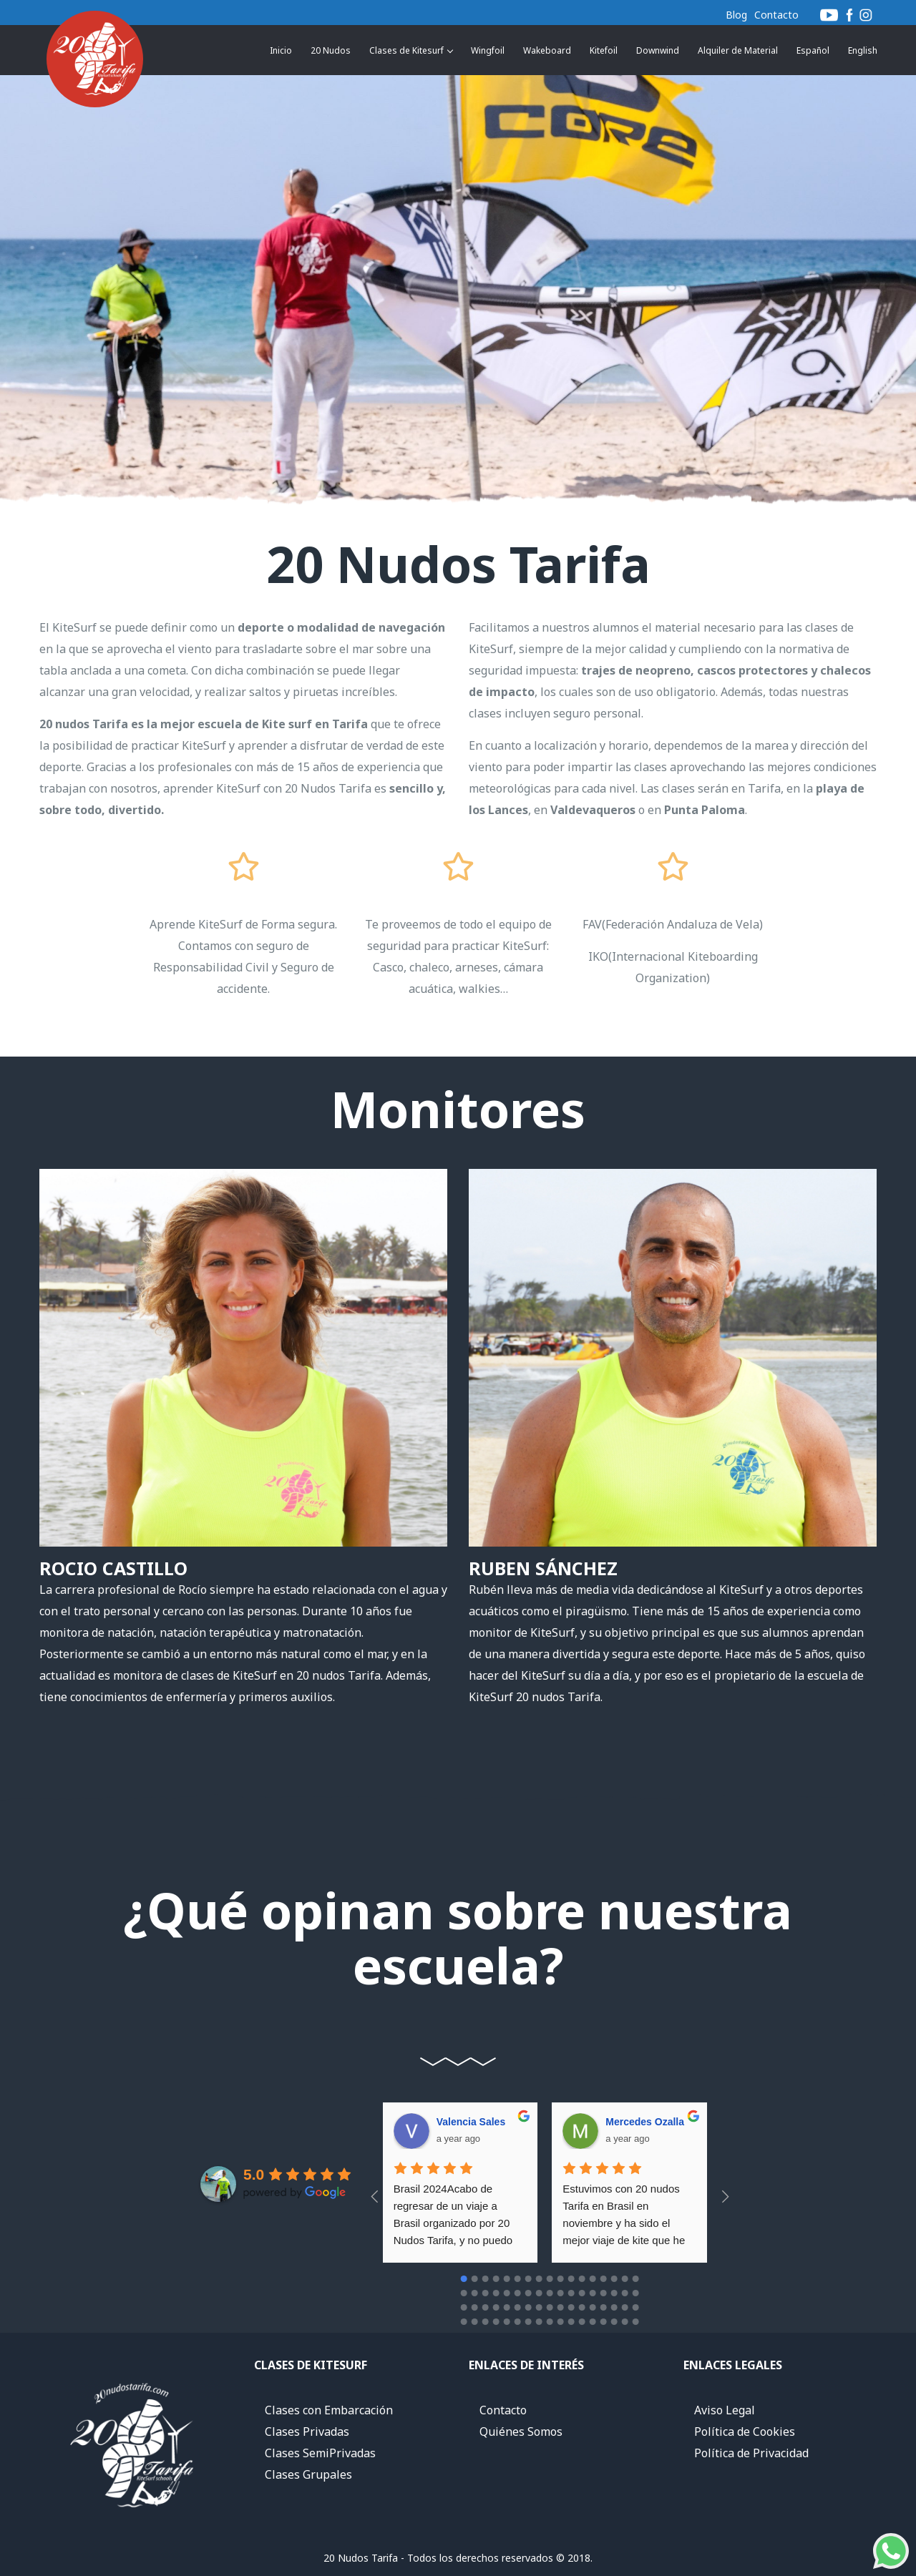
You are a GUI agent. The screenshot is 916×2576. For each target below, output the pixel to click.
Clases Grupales (308, 2474)
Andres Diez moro (654, 2121)
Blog (736, 14)
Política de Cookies (744, 2431)
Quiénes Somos (520, 2431)
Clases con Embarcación (329, 2410)
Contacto (776, 14)
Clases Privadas (307, 2431)
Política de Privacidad (751, 2453)
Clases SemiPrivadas (320, 2453)
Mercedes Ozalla (481, 2121)
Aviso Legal (724, 2410)
